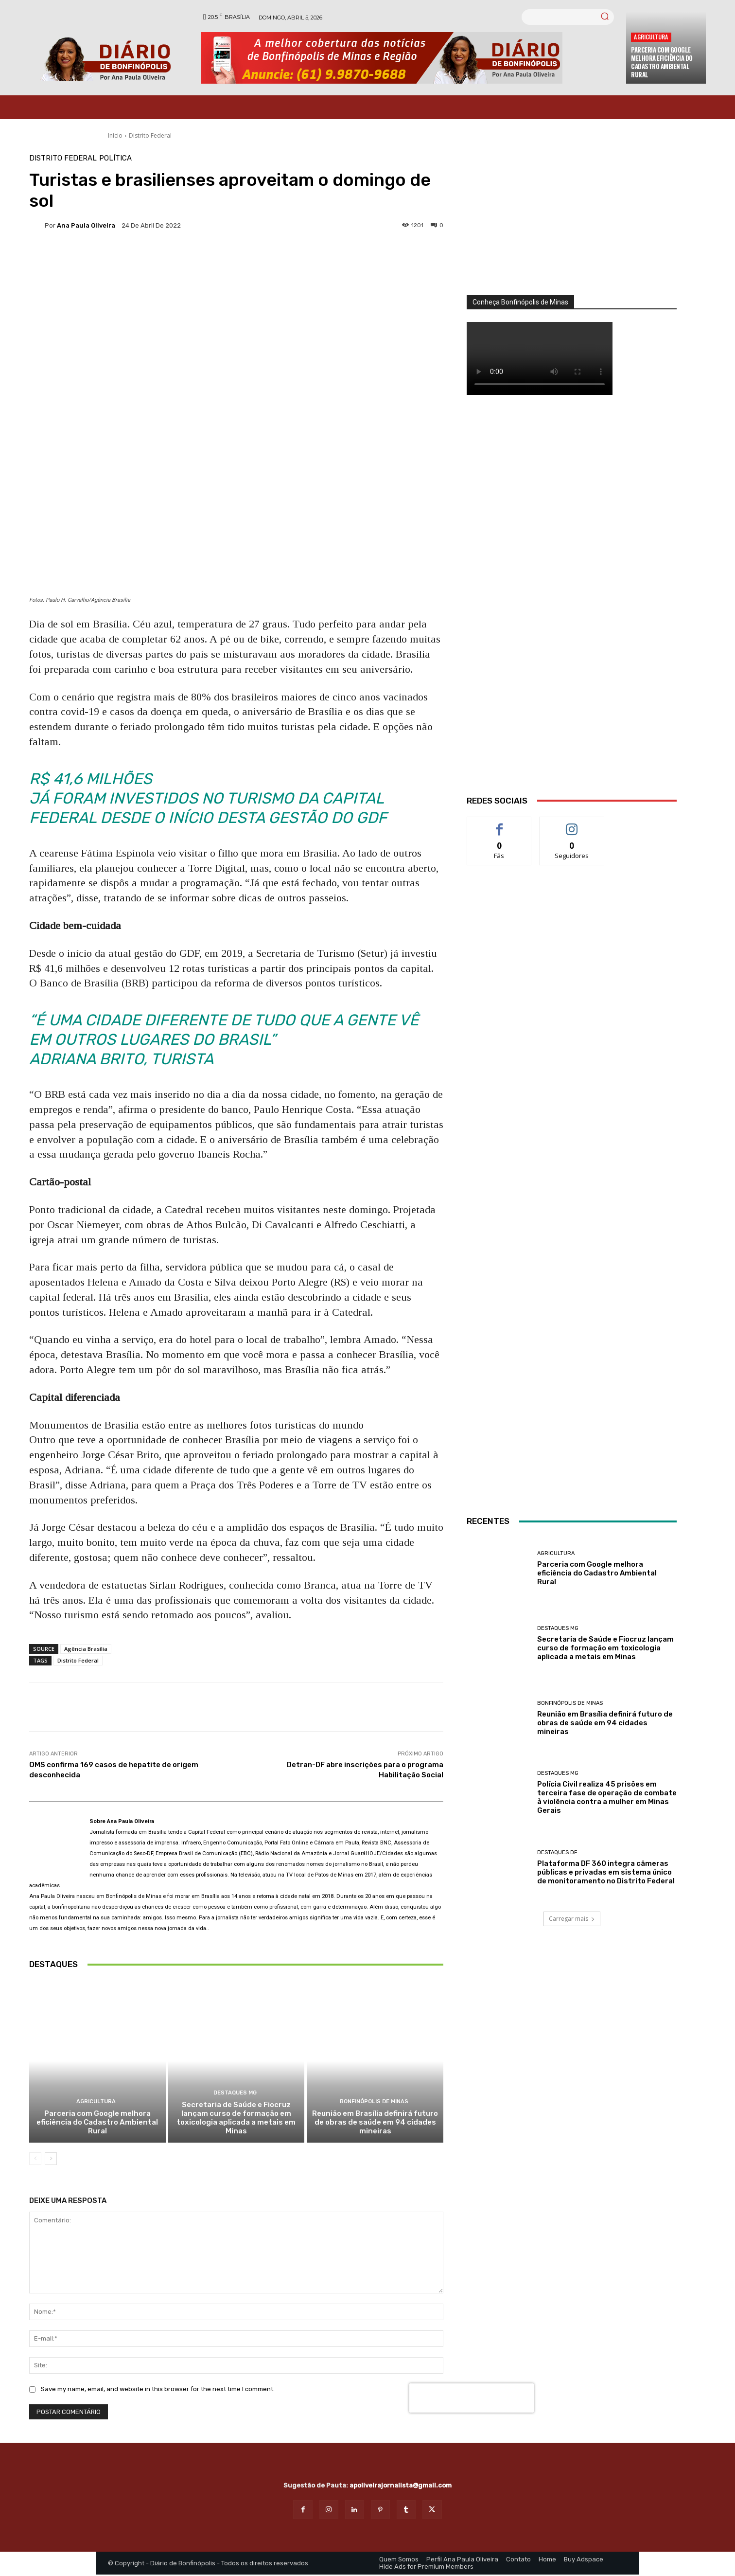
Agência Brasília (85, 1648)
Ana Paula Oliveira (86, 225)
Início (115, 135)
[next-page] (51, 2160)
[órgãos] (572, 225)
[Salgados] (571, 1084)
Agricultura (651, 37)
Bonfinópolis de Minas (374, 2103)
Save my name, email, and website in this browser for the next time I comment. (158, 2390)
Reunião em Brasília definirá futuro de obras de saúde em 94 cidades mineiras (375, 2124)
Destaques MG (235, 2094)
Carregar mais (572, 1918)
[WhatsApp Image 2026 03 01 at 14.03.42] (572, 607)
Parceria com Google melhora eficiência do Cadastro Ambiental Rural (662, 62)
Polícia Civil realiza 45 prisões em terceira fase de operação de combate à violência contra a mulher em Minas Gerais (607, 1797)
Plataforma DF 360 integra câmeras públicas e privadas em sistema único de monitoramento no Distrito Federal (606, 1872)
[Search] (604, 17)
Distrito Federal (150, 135)
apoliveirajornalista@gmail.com (401, 2486)
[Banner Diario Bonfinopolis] (408, 58)
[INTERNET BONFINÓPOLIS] (572, 1384)
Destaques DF (557, 1852)
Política (115, 158)
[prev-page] (35, 2160)
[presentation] (471, 2399)
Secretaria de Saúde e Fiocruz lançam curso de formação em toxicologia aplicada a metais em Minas (236, 2119)
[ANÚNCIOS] (572, 1172)
